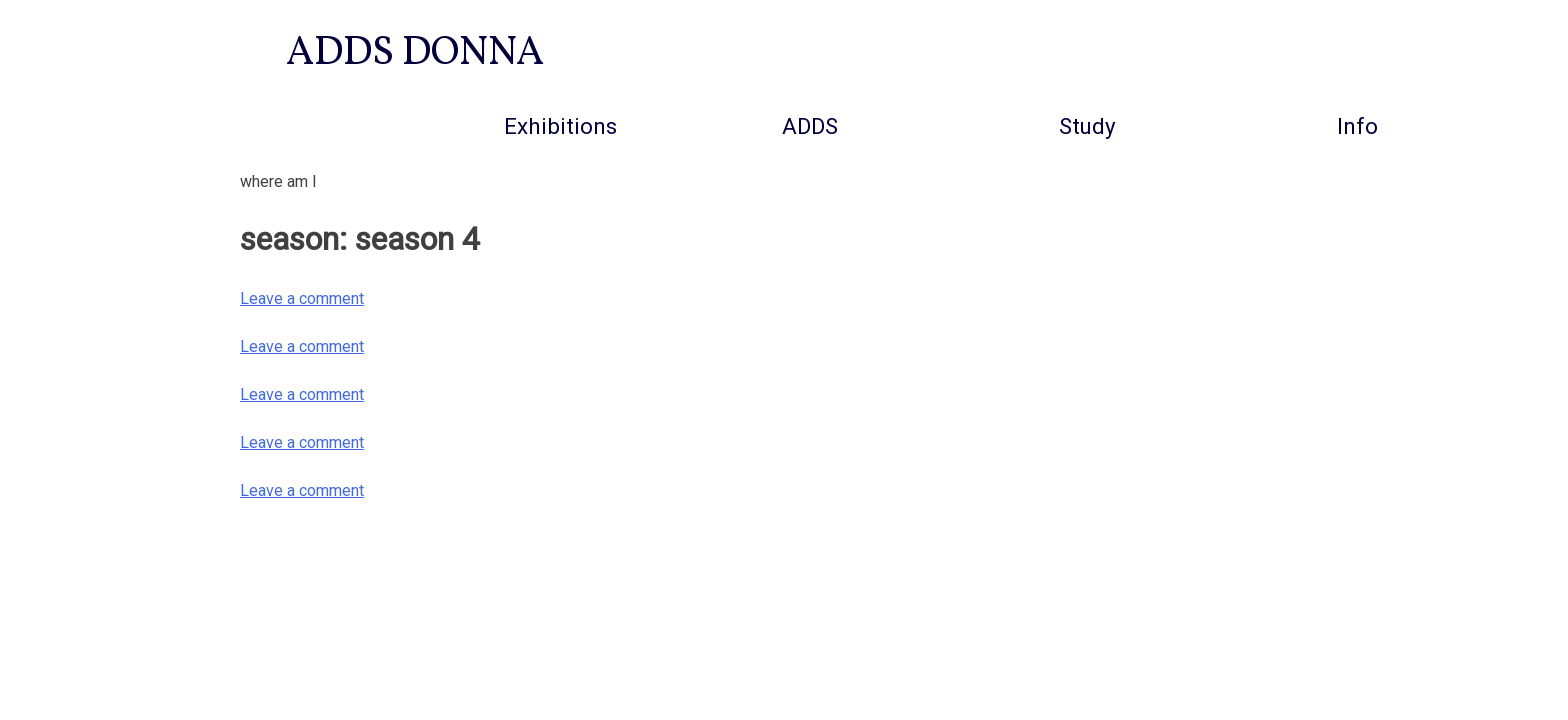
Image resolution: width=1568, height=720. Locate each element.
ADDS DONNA (415, 54)
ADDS (810, 126)
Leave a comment (302, 298)
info (1357, 126)
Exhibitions (560, 126)
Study (1087, 126)
